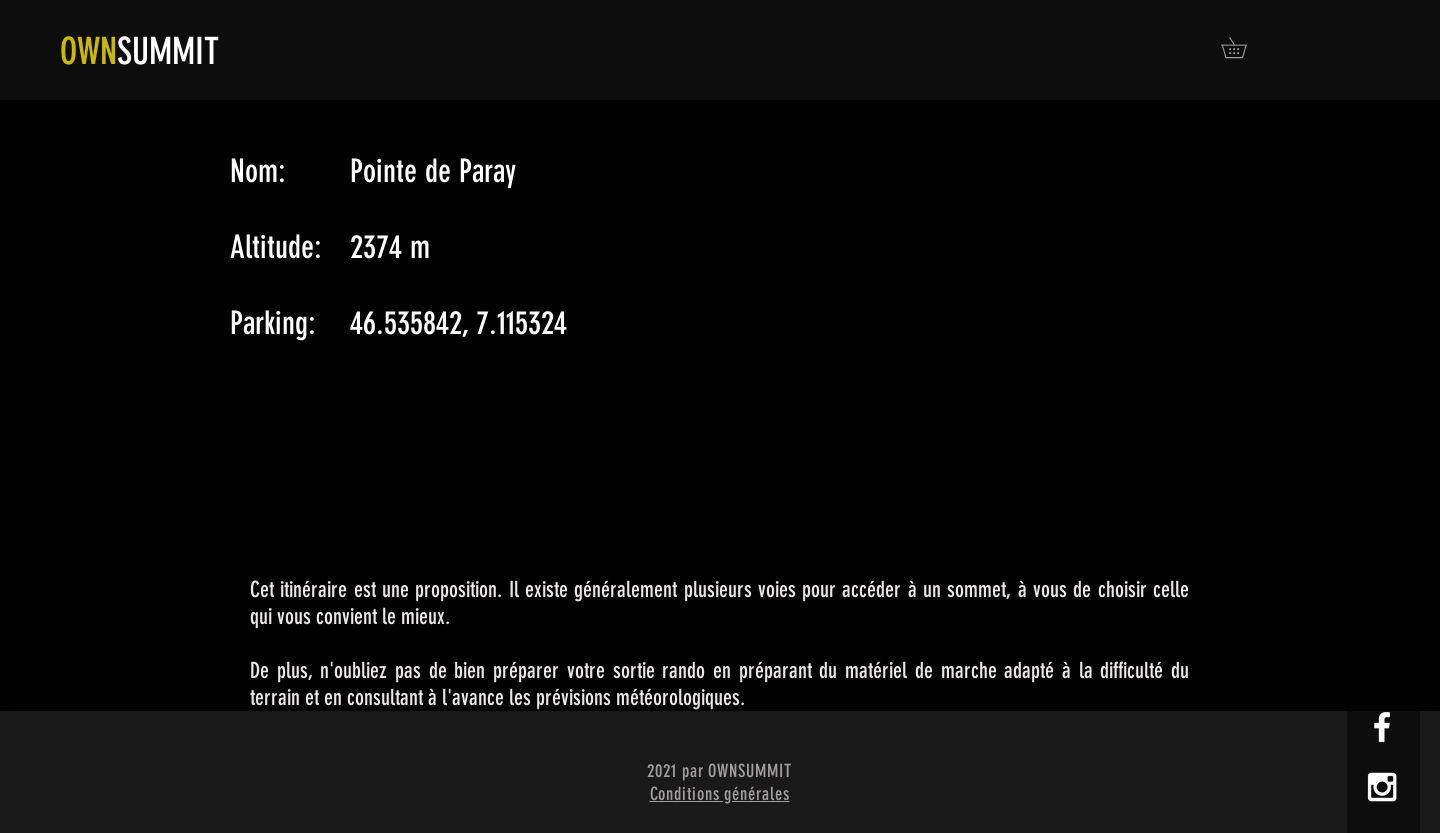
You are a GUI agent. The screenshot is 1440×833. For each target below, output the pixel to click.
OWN (88, 51)
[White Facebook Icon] (1382, 727)
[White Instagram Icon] (1382, 787)
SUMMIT (168, 51)
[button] (1244, 47)
